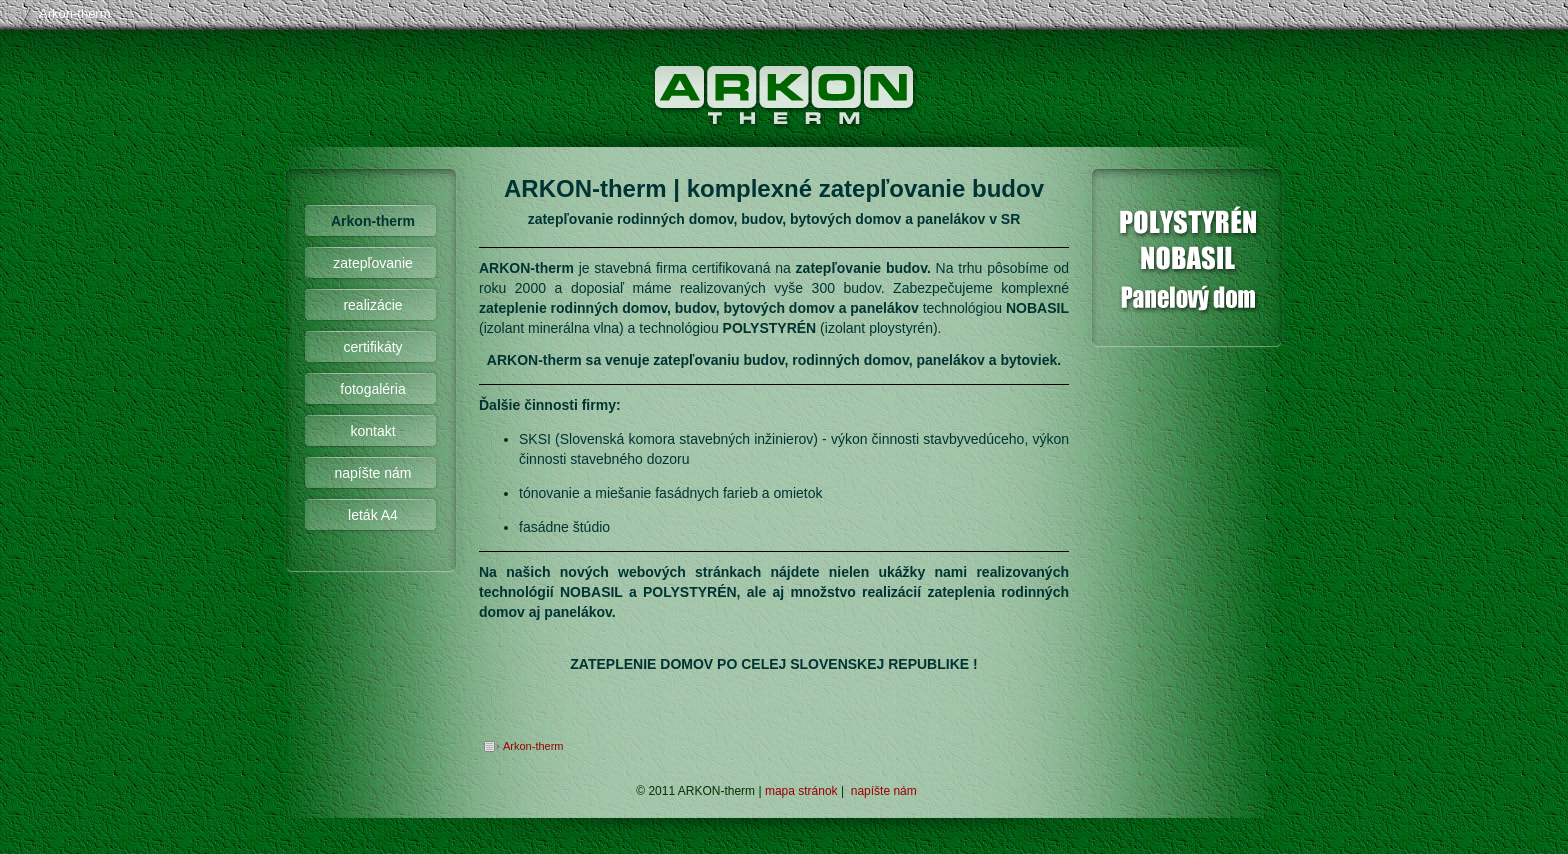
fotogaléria (372, 389)
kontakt (372, 431)
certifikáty (372, 347)
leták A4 (373, 515)
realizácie (372, 305)
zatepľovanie (373, 263)
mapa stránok (801, 791)
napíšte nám (372, 473)
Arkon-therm (75, 13)
